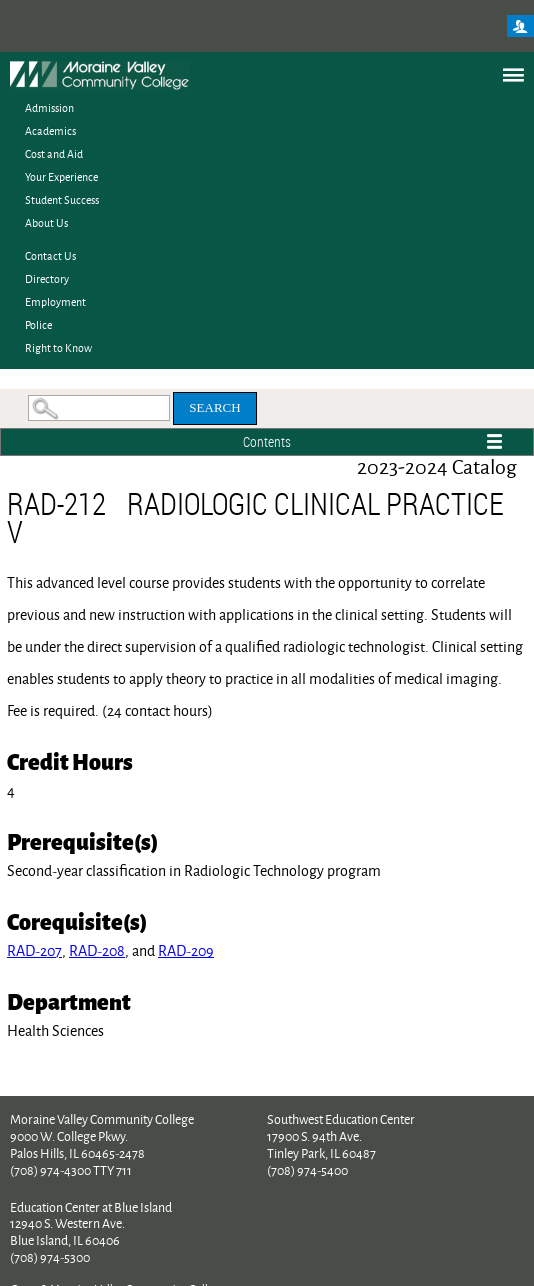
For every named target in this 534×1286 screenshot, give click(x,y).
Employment (55, 301)
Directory (47, 278)
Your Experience (61, 176)
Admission (49, 107)
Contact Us (50, 255)
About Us (46, 222)
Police (38, 324)
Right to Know (58, 347)
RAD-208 (97, 950)
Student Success (62, 199)
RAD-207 (34, 950)
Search (214, 407)
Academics (50, 130)
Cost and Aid (54, 153)
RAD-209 (186, 950)
